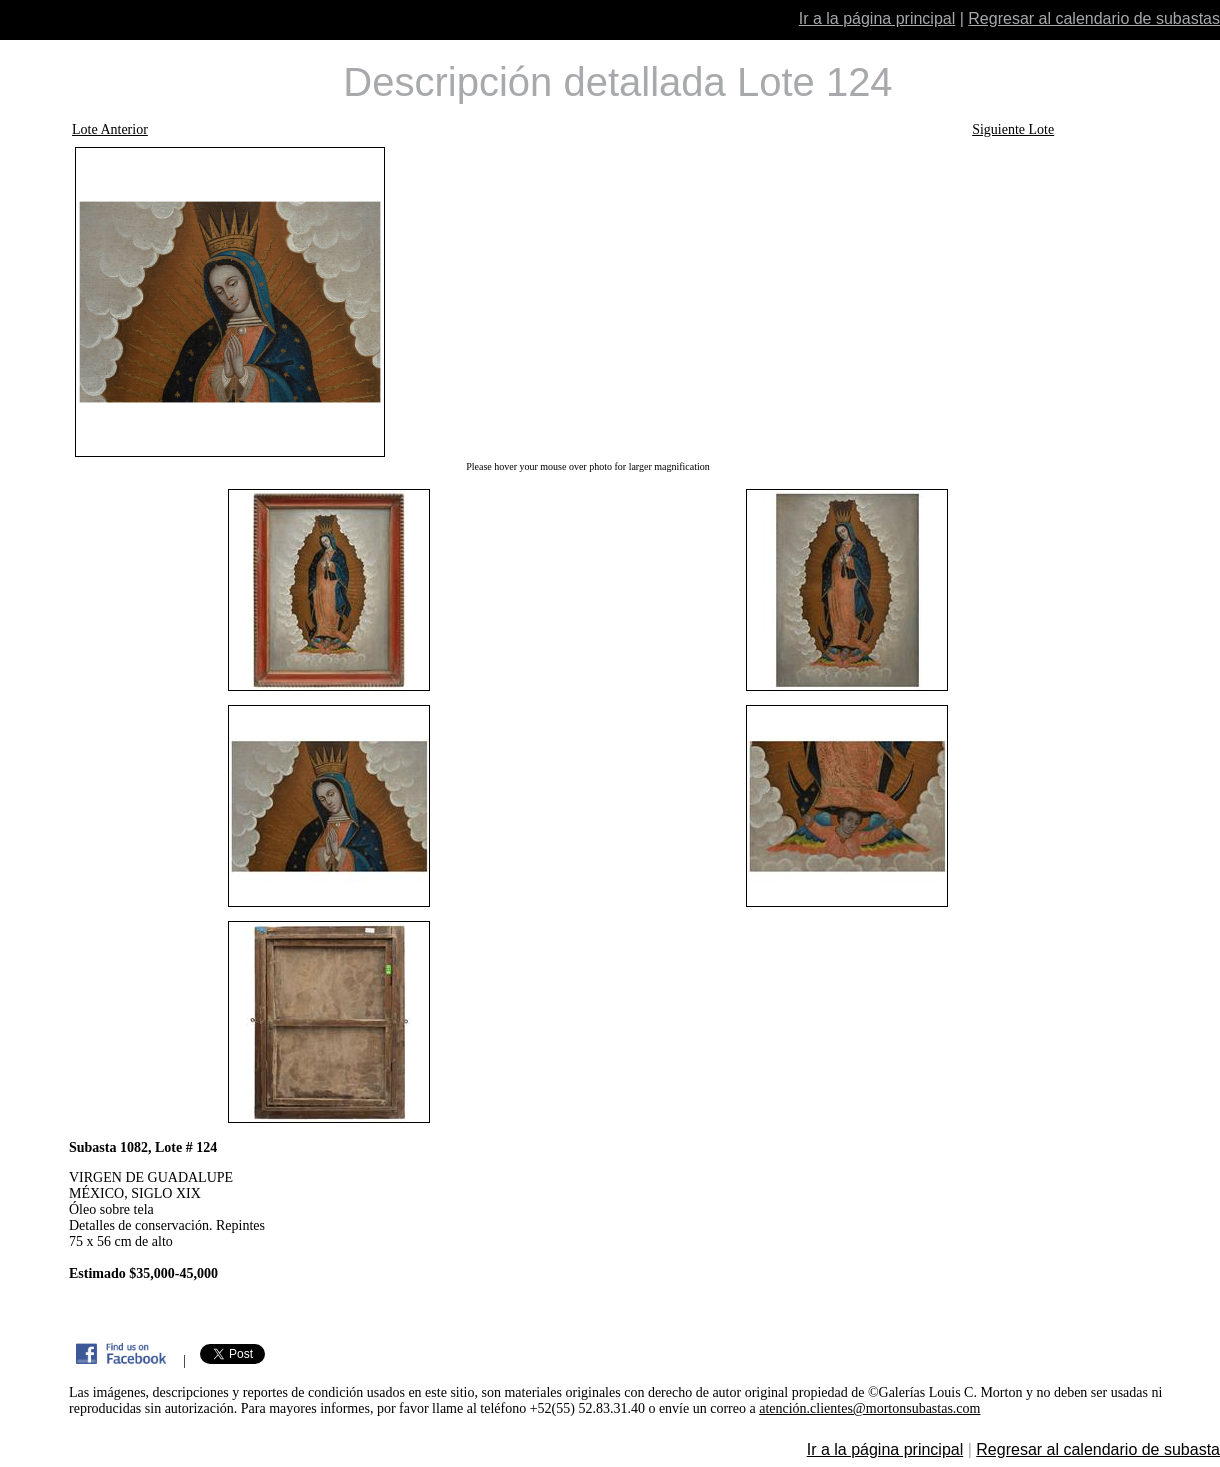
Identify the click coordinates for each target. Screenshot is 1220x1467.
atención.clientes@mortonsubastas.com (869, 1408)
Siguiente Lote (1013, 129)
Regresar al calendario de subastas (1094, 18)
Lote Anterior (110, 129)
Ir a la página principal (877, 18)
